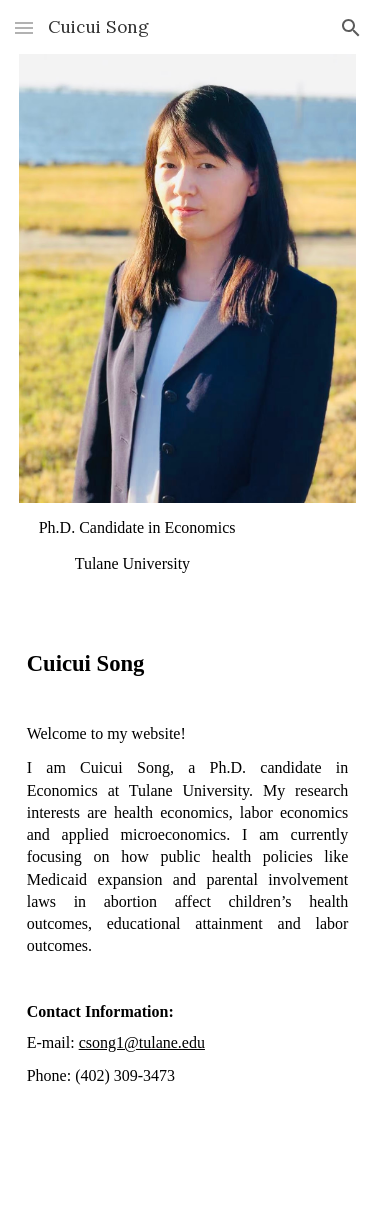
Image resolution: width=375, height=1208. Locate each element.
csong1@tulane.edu (142, 1042)
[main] (188, 547)
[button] (24, 27)
